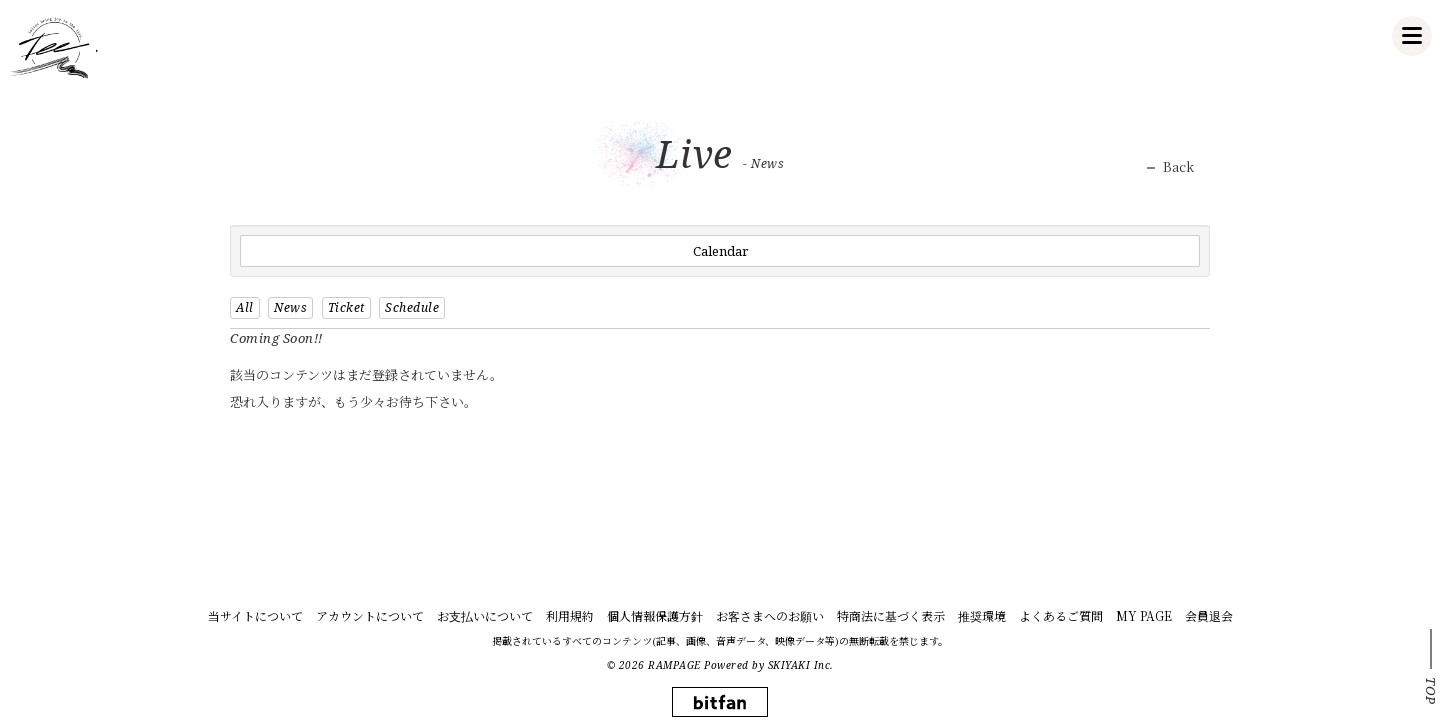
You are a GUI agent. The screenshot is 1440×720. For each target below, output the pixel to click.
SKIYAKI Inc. (801, 665)
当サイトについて (255, 615)
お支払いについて (485, 615)
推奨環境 (982, 615)
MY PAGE (1144, 615)
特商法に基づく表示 (891, 615)
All (245, 307)
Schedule (412, 307)
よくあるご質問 (1061, 615)
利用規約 (570, 615)
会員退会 (1209, 615)
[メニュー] (1412, 36)
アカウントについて (370, 615)
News (290, 307)
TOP (1431, 691)
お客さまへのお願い (770, 615)
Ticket (346, 307)
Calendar (720, 251)
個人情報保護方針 (655, 615)
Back (1178, 167)
